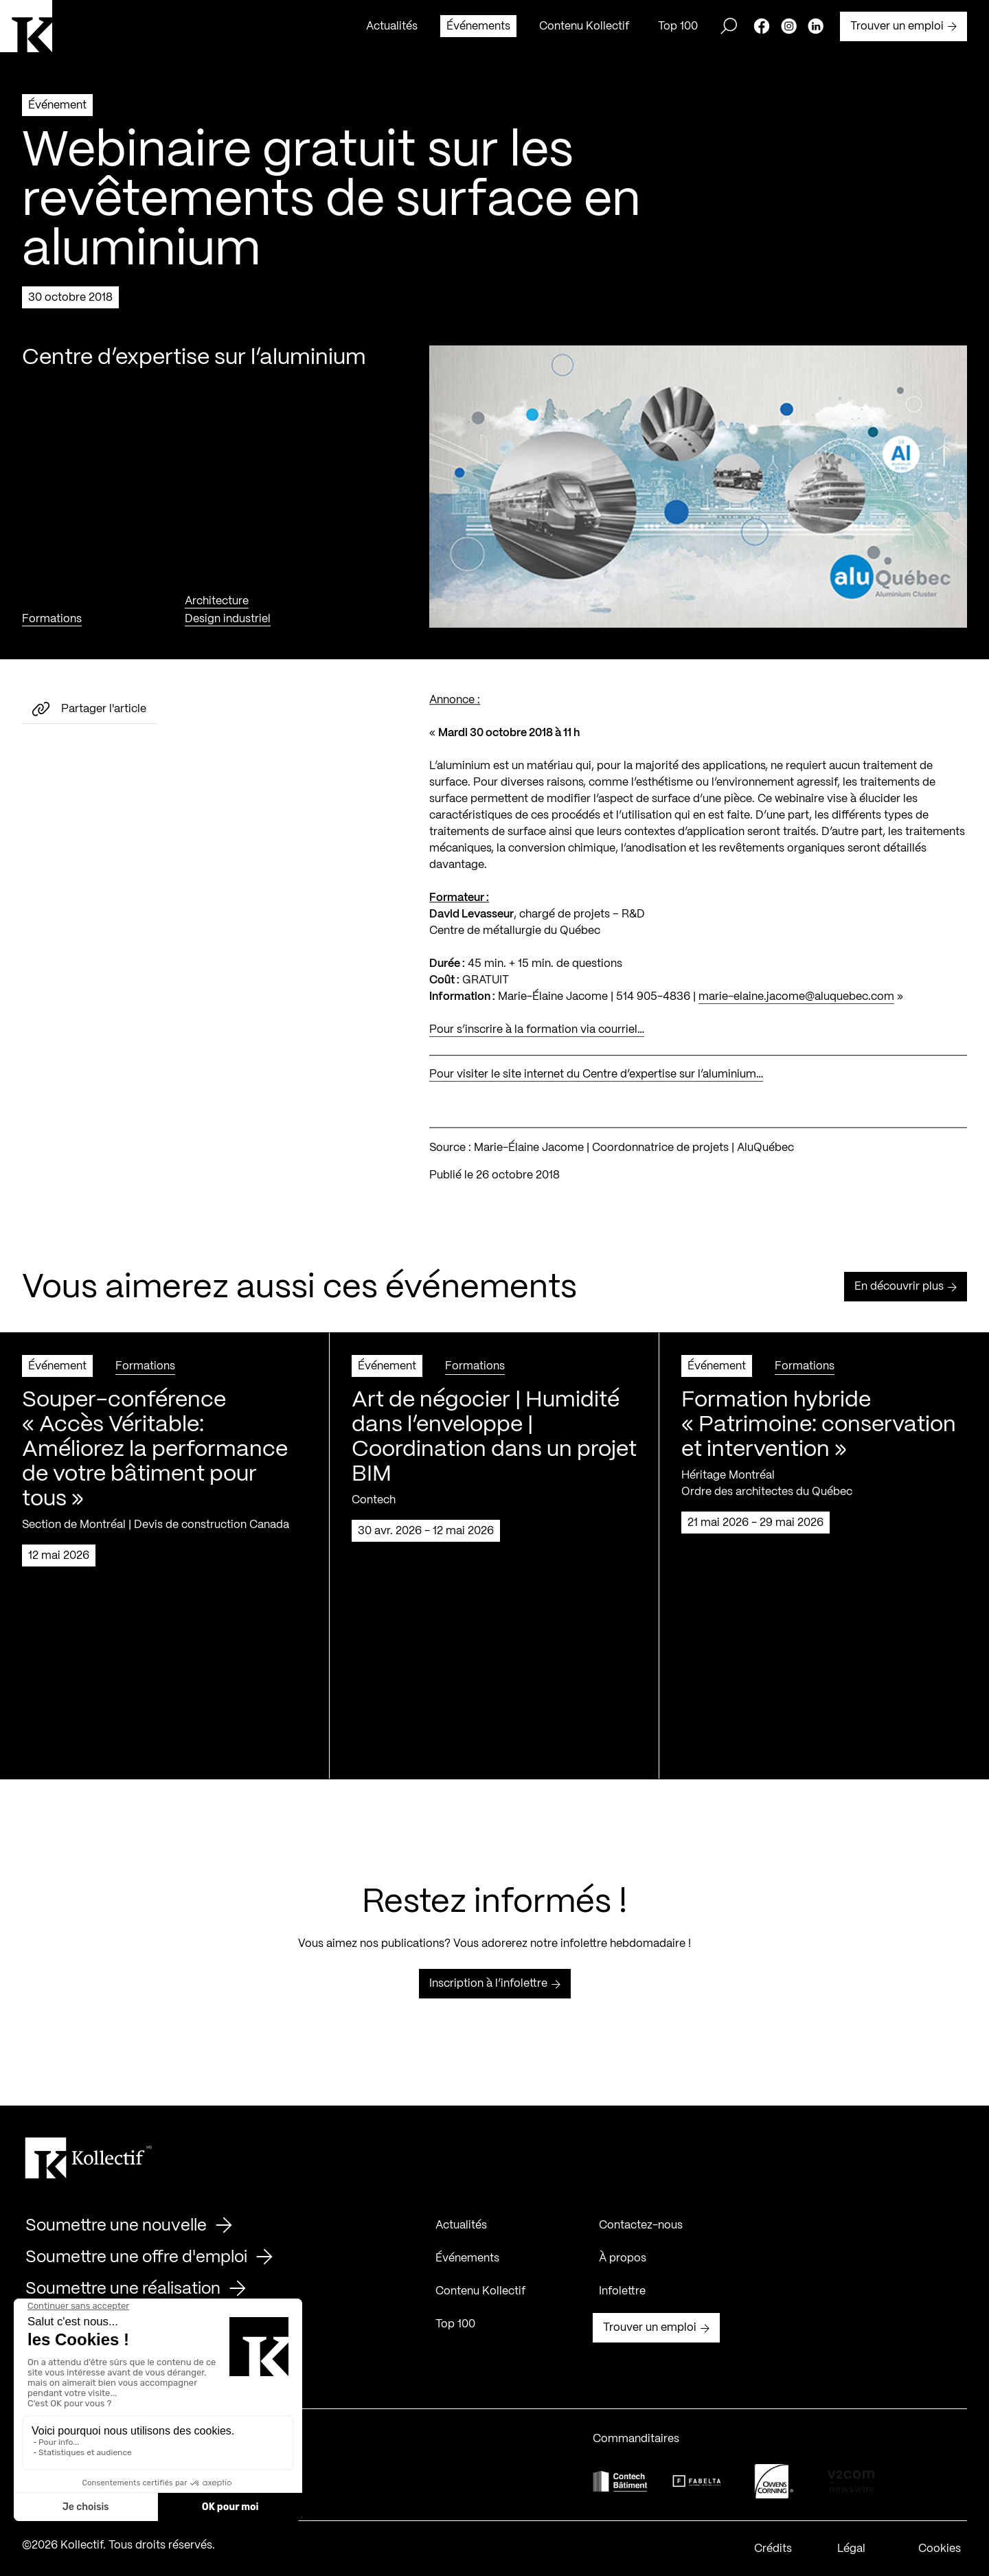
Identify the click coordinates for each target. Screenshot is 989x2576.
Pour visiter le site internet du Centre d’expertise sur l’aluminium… (596, 1093)
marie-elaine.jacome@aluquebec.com (796, 1015)
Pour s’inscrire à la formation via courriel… (536, 1048)
